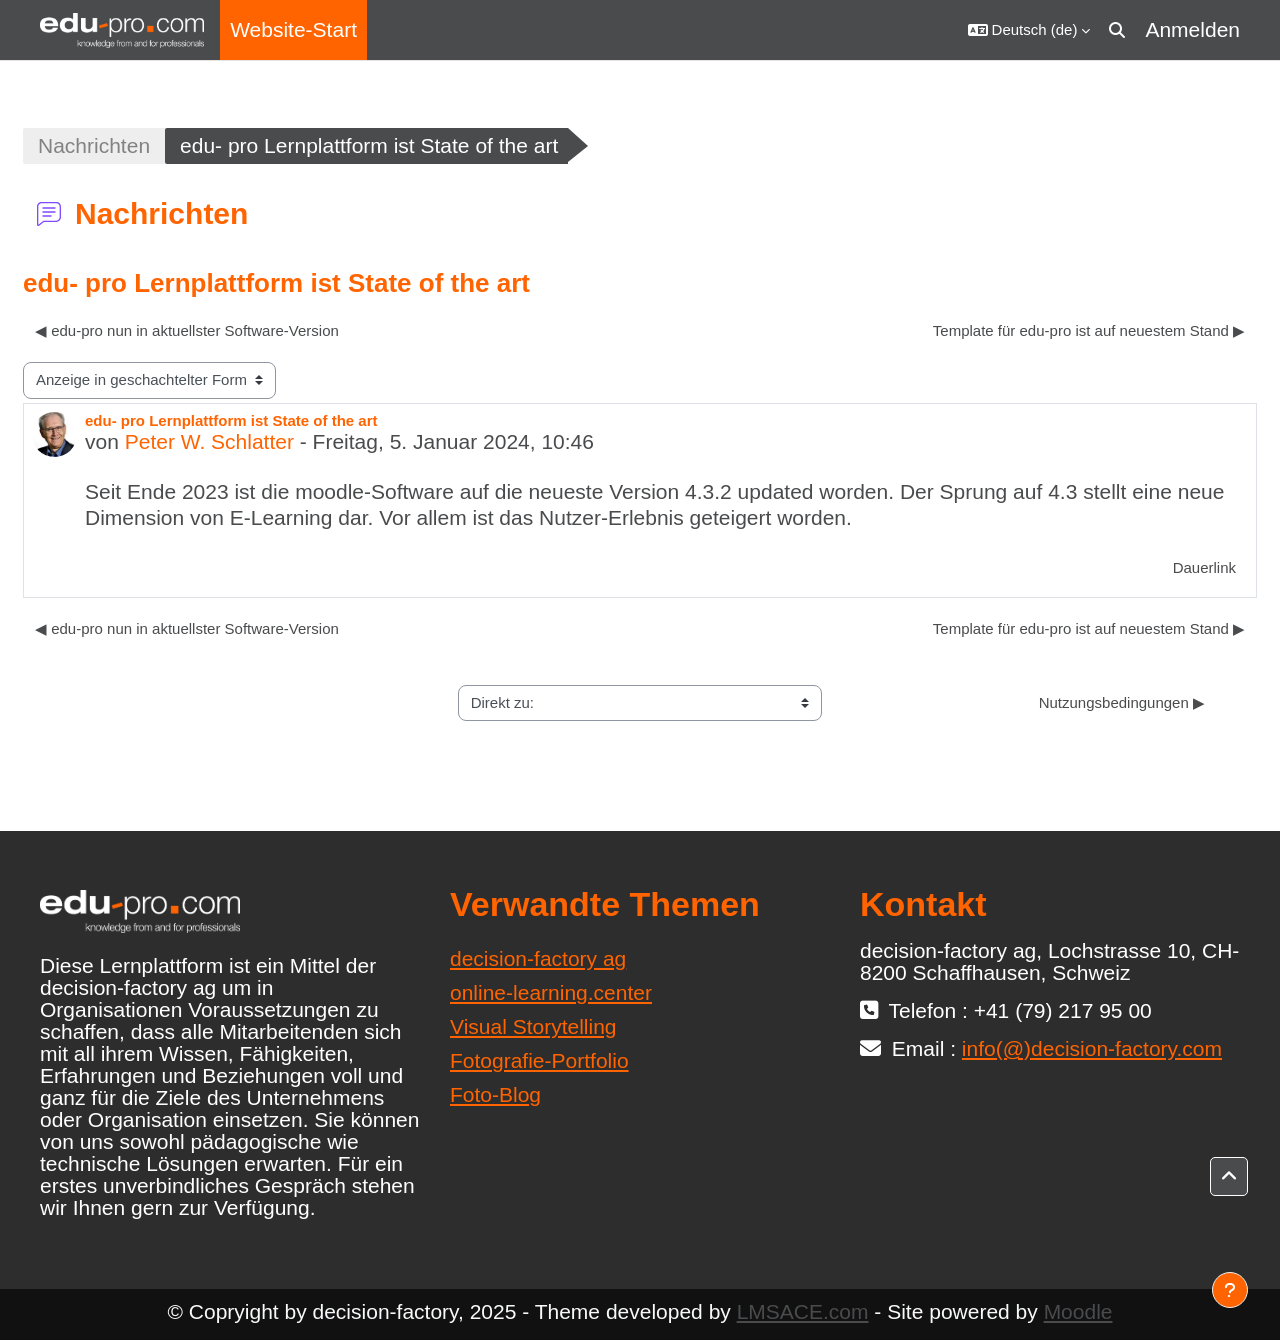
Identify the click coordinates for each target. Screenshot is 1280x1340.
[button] (1029, 30)
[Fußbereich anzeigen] (1230, 1290)
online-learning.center (551, 992)
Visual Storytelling (533, 1026)
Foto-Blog (495, 1094)
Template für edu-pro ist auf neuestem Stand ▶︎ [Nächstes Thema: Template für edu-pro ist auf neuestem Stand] (1089, 330)
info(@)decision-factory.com (1092, 1048)
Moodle (1078, 1311)
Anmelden (1192, 29)
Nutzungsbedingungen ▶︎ (1122, 702)
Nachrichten (94, 145)
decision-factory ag (538, 958)
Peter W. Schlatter (209, 441)
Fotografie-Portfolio (539, 1060)
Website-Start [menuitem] (293, 29)
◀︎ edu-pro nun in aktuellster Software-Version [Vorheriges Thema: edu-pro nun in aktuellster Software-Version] (187, 330)
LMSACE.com (803, 1311)
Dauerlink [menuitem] (1204, 567)
